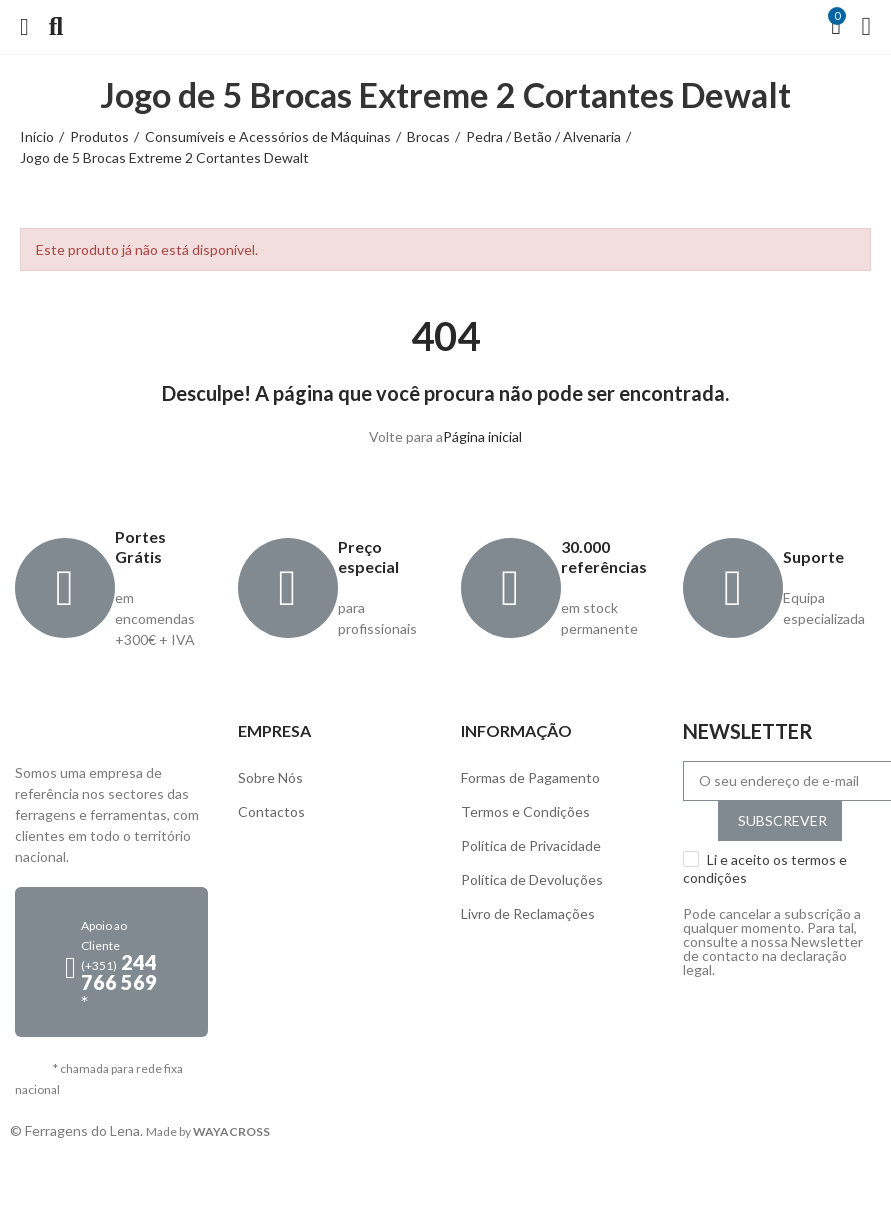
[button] (111, 962)
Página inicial (482, 436)
